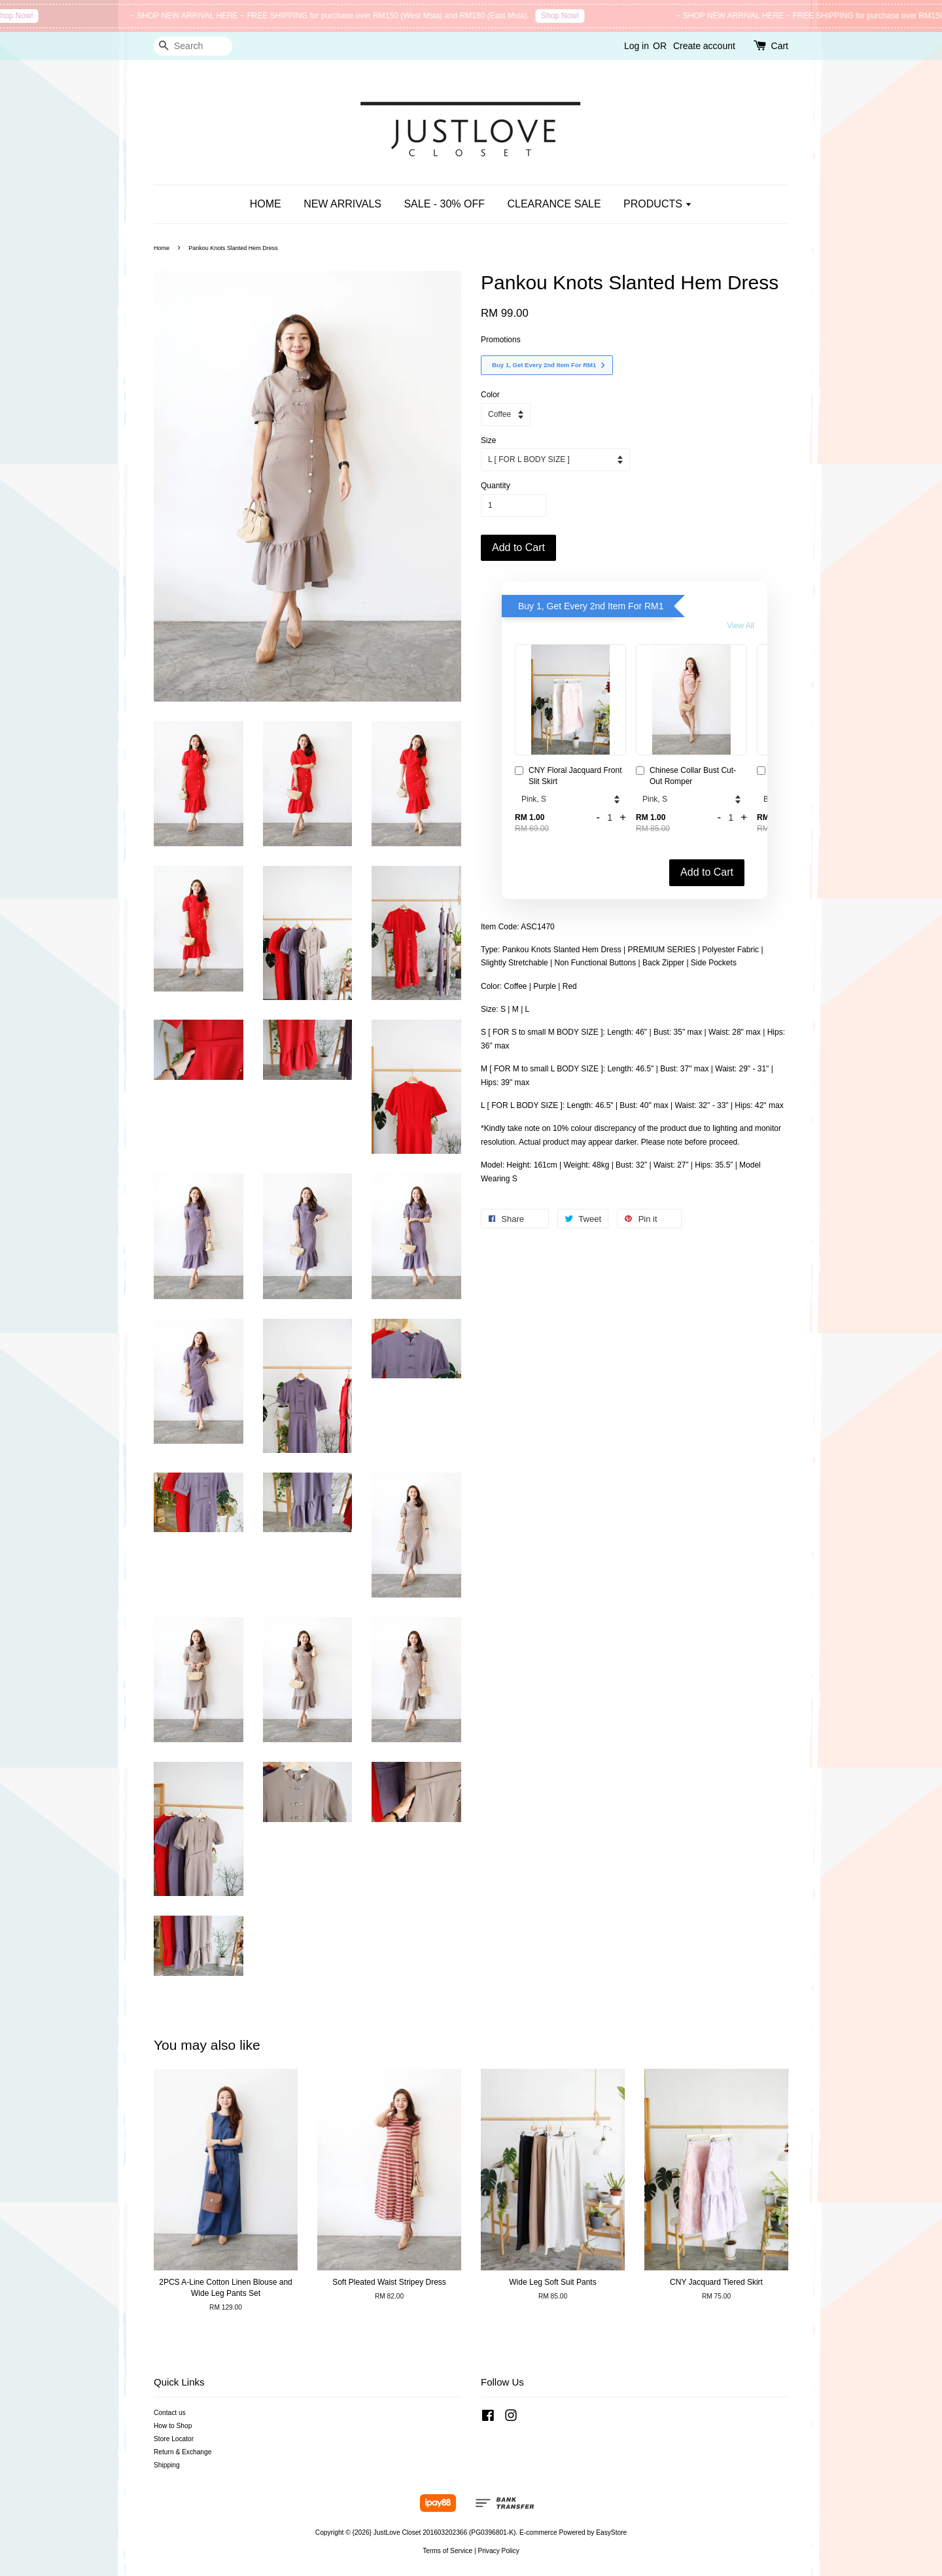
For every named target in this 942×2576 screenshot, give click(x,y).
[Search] (193, 46)
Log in (636, 46)
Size (488, 440)
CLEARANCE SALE (554, 203)
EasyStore (611, 2532)
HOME (265, 203)
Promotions (501, 339)
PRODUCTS (657, 203)
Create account (704, 46)
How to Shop (173, 2425)
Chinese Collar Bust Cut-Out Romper (686, 776)
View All (740, 625)
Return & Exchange (182, 2452)
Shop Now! (83, 15)
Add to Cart (706, 872)
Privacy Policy (498, 2550)
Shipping (167, 2465)
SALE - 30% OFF (444, 203)
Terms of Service (447, 2550)
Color (490, 394)
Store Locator (174, 2438)
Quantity (495, 485)
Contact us (170, 2412)
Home (161, 248)
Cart (779, 46)
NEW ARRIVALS (342, 203)
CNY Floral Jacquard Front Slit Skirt (568, 776)
